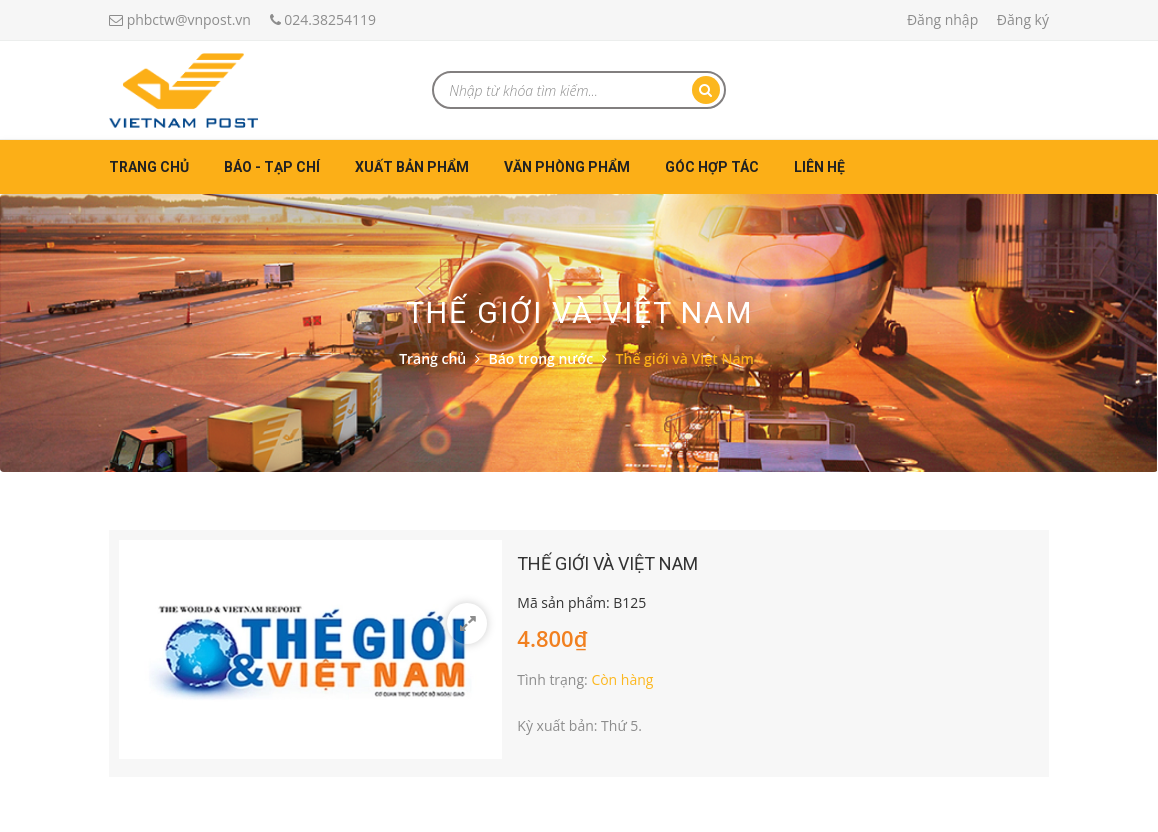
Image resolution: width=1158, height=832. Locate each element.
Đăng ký (1023, 19)
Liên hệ (819, 167)
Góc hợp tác (712, 167)
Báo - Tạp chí (272, 167)
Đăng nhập (942, 19)
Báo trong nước (541, 358)
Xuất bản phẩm (412, 167)
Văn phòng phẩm (567, 167)
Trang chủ (149, 167)
